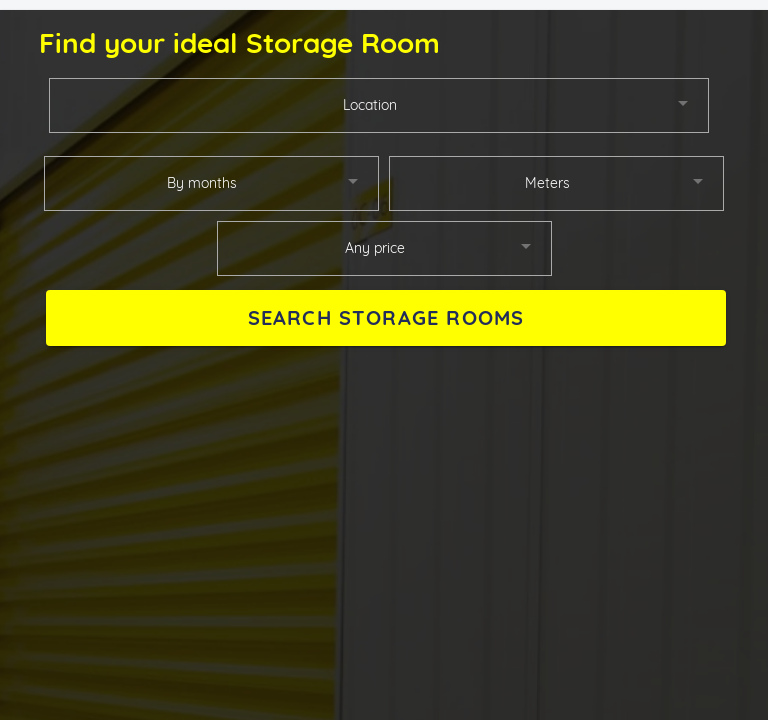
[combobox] (379, 105)
